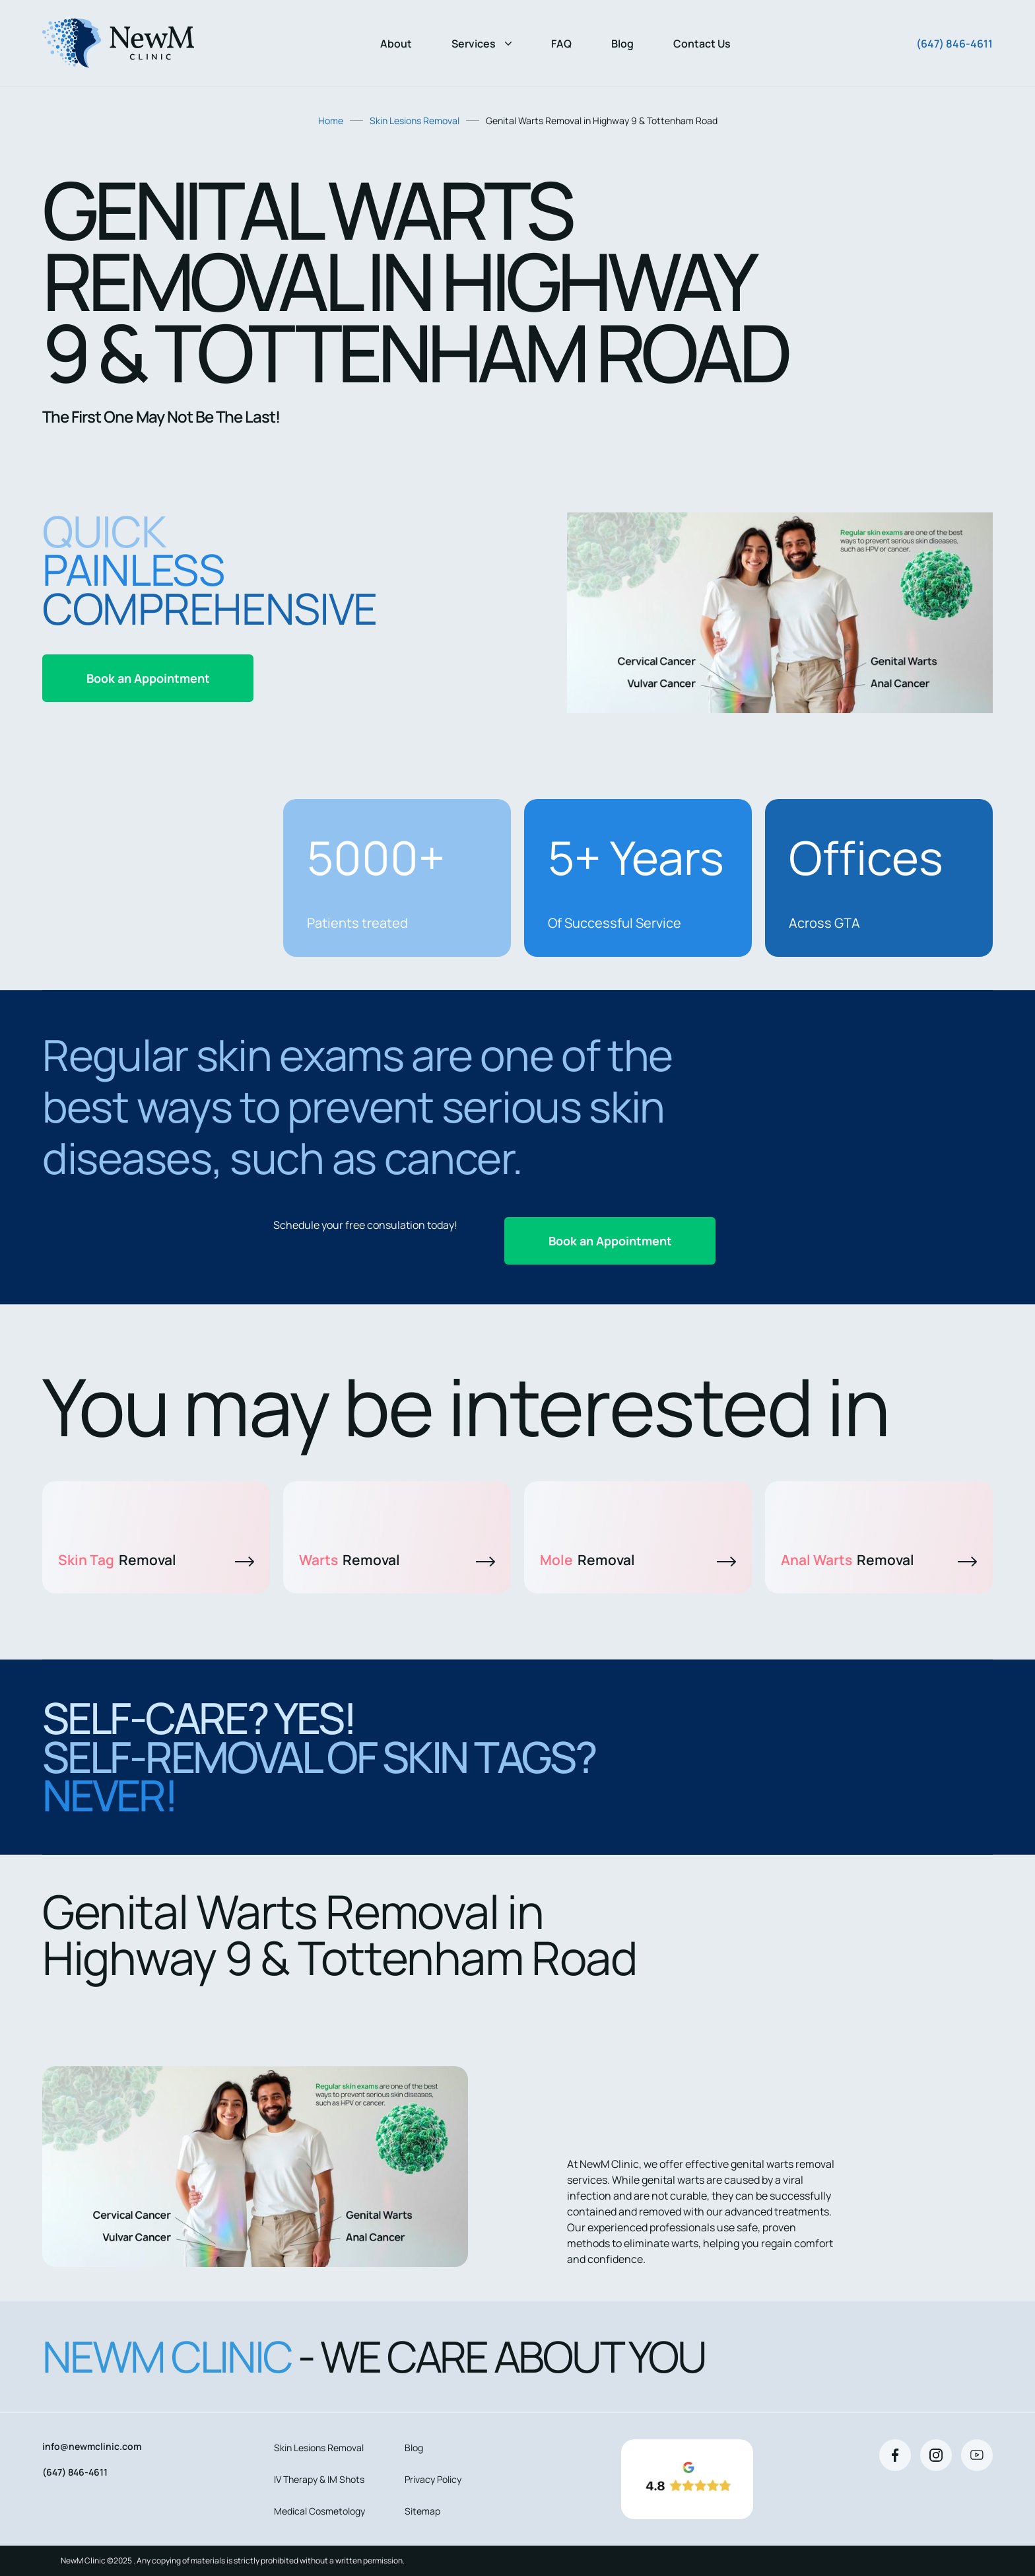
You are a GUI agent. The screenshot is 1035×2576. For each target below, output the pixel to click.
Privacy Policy (433, 2479)
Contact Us (702, 43)
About (396, 43)
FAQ (561, 43)
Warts (397, 1559)
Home (330, 120)
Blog (622, 43)
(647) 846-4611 (954, 43)
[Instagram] (936, 2455)
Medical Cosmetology (319, 2511)
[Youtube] (977, 2455)
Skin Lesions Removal (414, 120)
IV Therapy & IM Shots (319, 2479)
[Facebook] (895, 2455)
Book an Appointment (148, 678)
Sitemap (422, 2511)
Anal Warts (879, 1559)
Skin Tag (156, 1559)
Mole (638, 1559)
